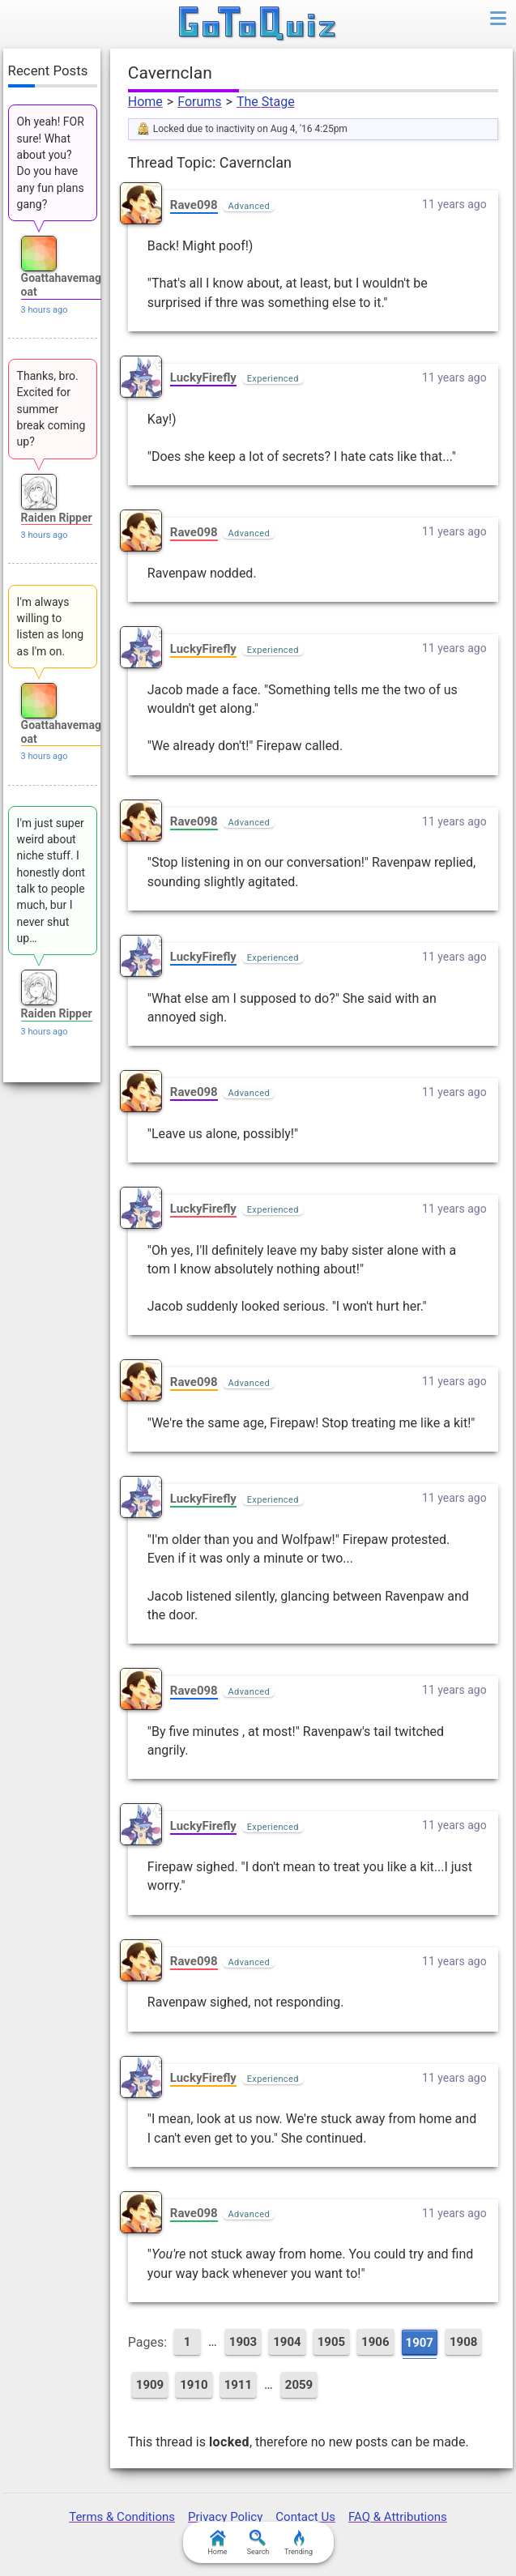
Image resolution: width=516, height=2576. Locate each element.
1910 (193, 2385)
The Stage (266, 101)
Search (258, 2543)
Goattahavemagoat (61, 284)
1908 (463, 2342)
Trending (298, 2543)
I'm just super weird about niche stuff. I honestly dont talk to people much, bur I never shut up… (51, 881)
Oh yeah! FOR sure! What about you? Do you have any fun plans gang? (50, 162)
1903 (243, 2342)
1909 (150, 2385)
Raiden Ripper (56, 517)
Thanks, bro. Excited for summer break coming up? (51, 408)
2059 (299, 2385)
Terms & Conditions (122, 2517)
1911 (238, 2385)
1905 (331, 2342)
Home (145, 101)
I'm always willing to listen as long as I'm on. (50, 626)
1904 (287, 2342)
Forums (199, 101)
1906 (375, 2342)
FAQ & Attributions (397, 2517)
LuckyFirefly (203, 377)
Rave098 (194, 205)
